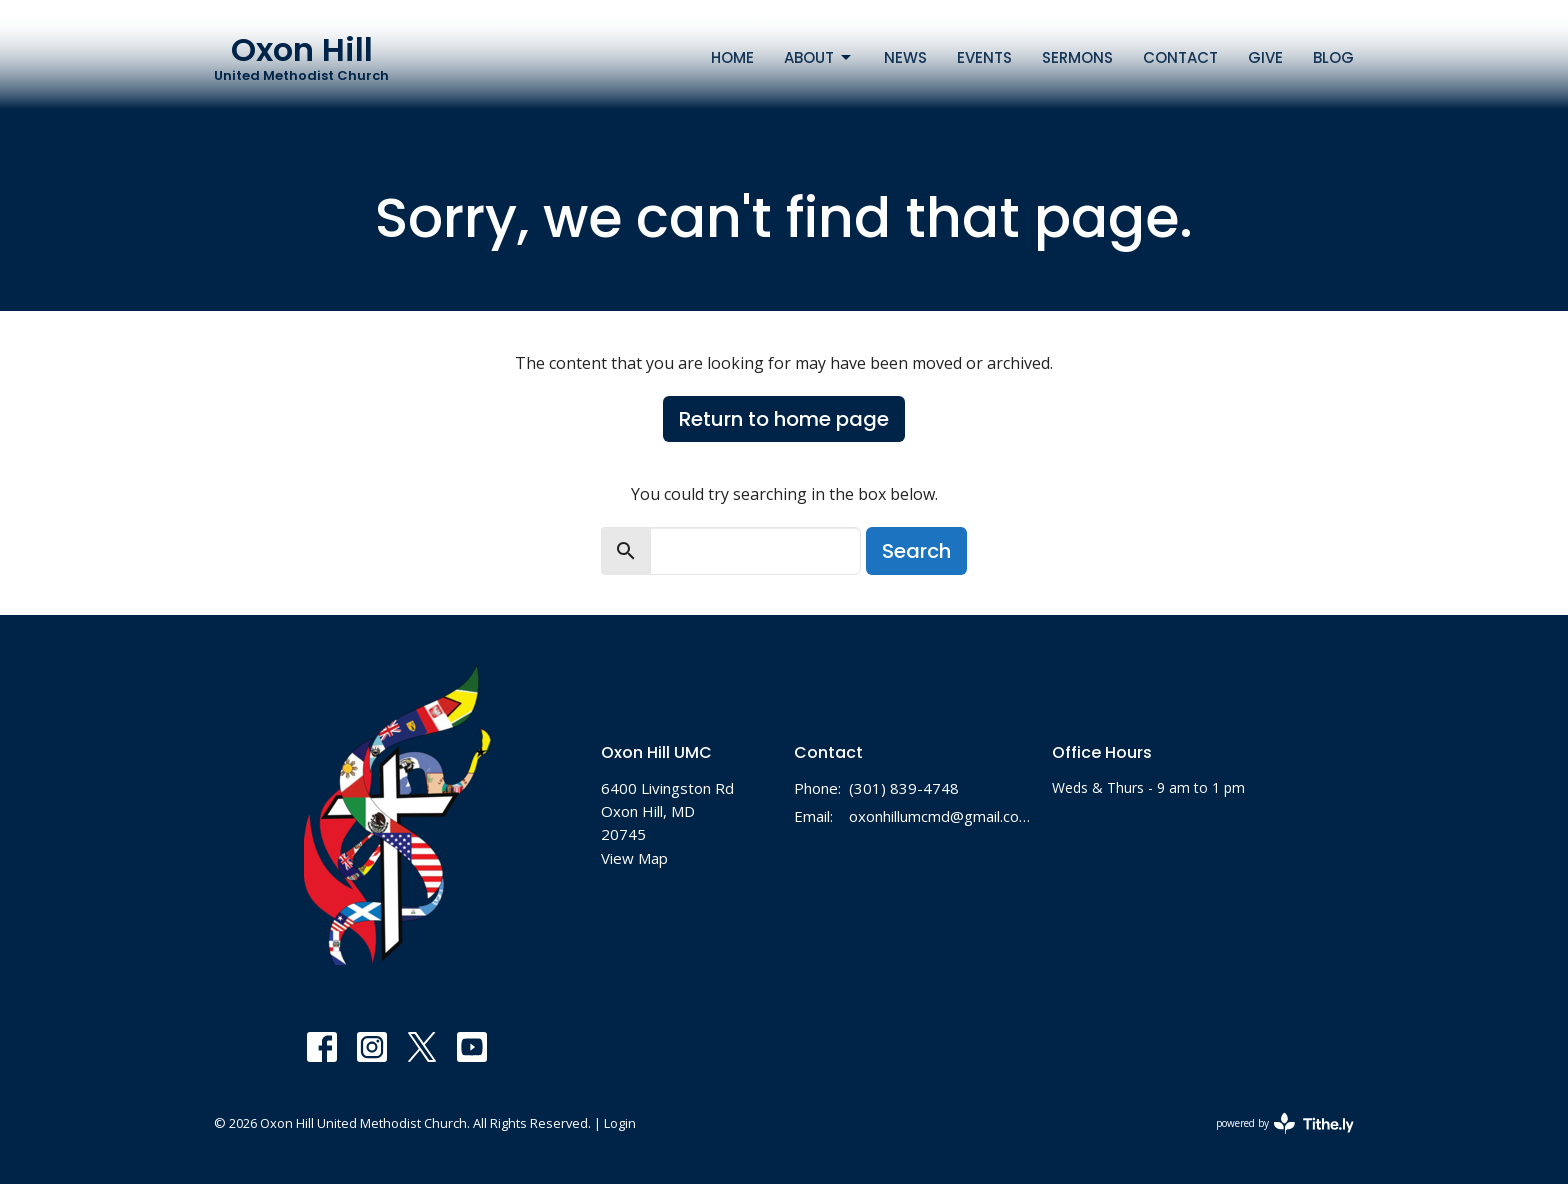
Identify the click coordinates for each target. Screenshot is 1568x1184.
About (819, 57)
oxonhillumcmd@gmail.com (940, 816)
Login (620, 1123)
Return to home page (784, 419)
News (905, 57)
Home (732, 57)
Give (1265, 57)
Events (984, 57)
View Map (634, 858)
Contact (1180, 57)
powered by (1285, 1123)
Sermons (1077, 57)
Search (916, 551)
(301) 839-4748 (904, 788)
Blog (1333, 57)
